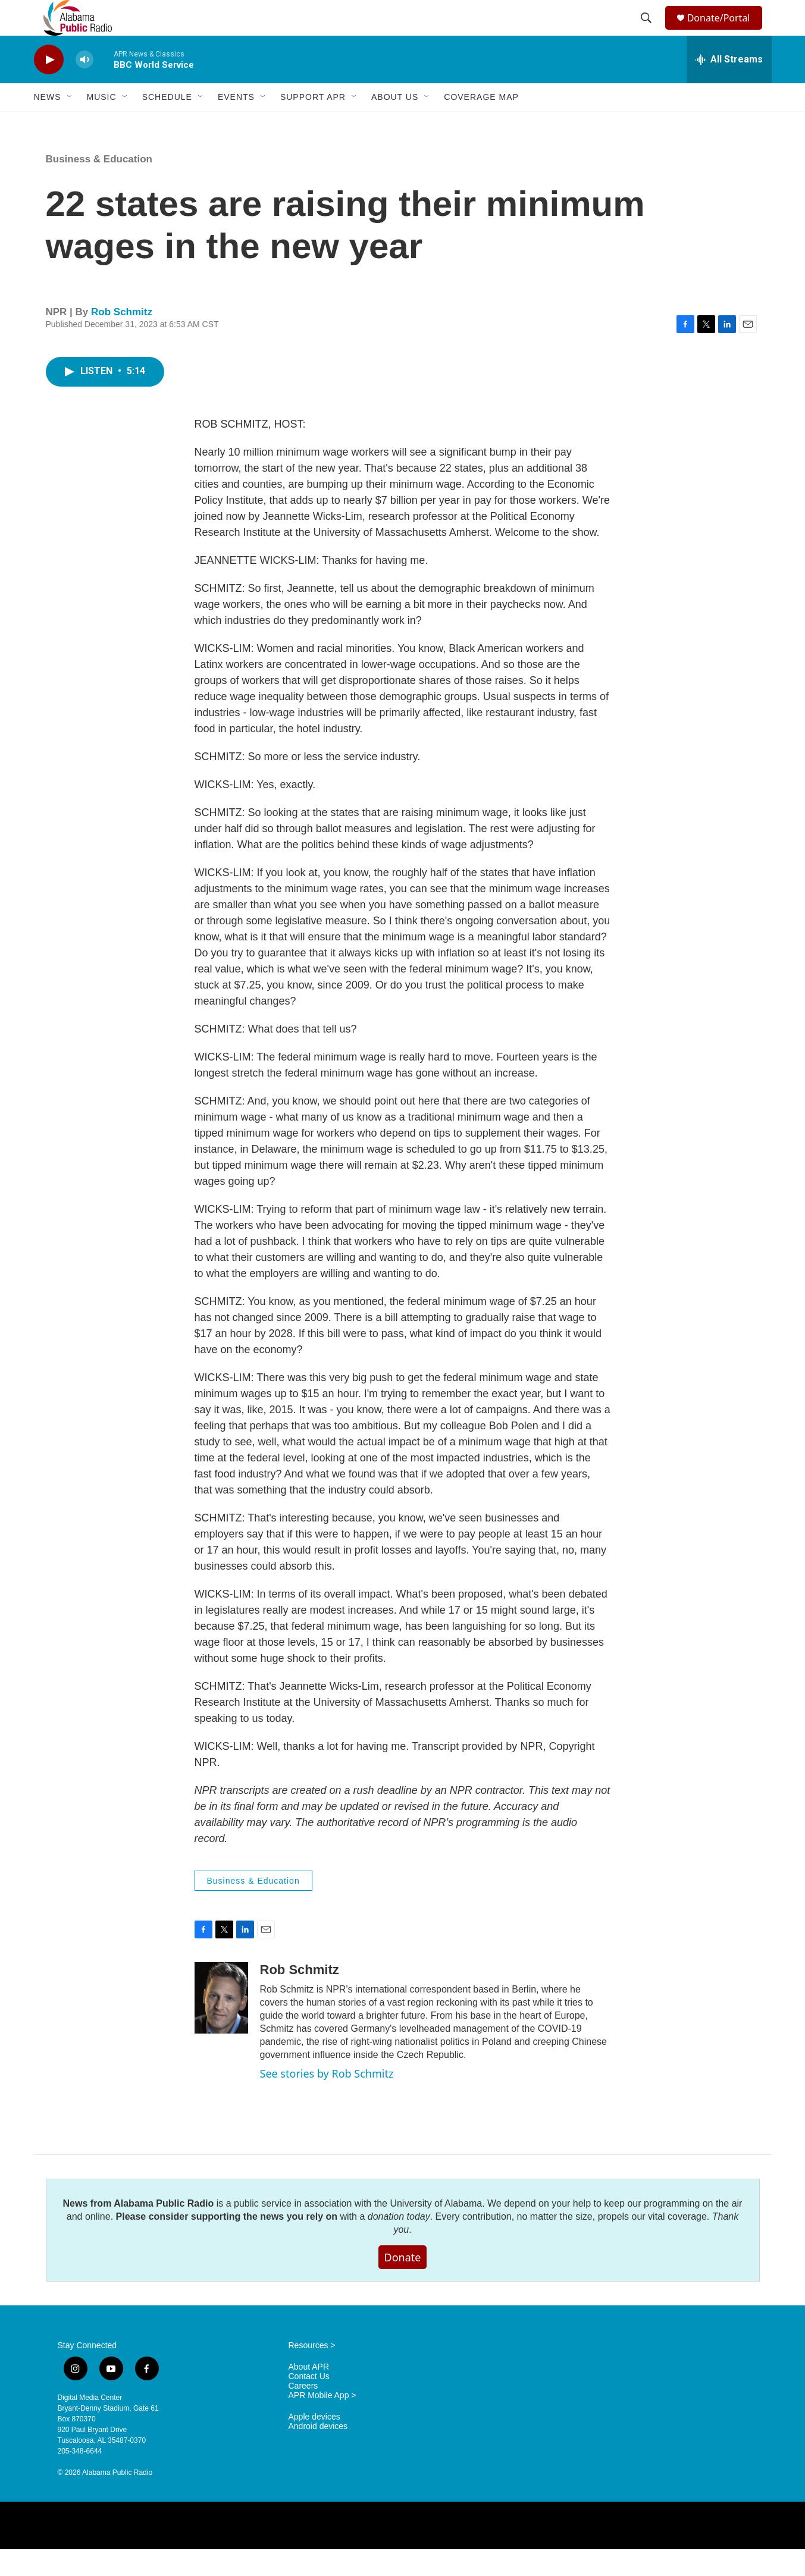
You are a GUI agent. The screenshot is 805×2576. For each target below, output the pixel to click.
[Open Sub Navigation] (70, 123)
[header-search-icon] (647, 31)
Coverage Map (481, 123)
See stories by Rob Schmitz (327, 2100)
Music (102, 123)
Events (236, 123)
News (47, 123)
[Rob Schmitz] (221, 2024)
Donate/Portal (723, 31)
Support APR (313, 123)
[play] (48, 86)
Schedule (167, 123)
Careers (303, 2412)
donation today (399, 2243)
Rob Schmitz (121, 338)
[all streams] (729, 86)
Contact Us (309, 2403)
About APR (309, 2393)
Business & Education (99, 186)
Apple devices (314, 2443)
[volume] (84, 86)
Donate (402, 2284)
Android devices (318, 2453)
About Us (394, 123)
